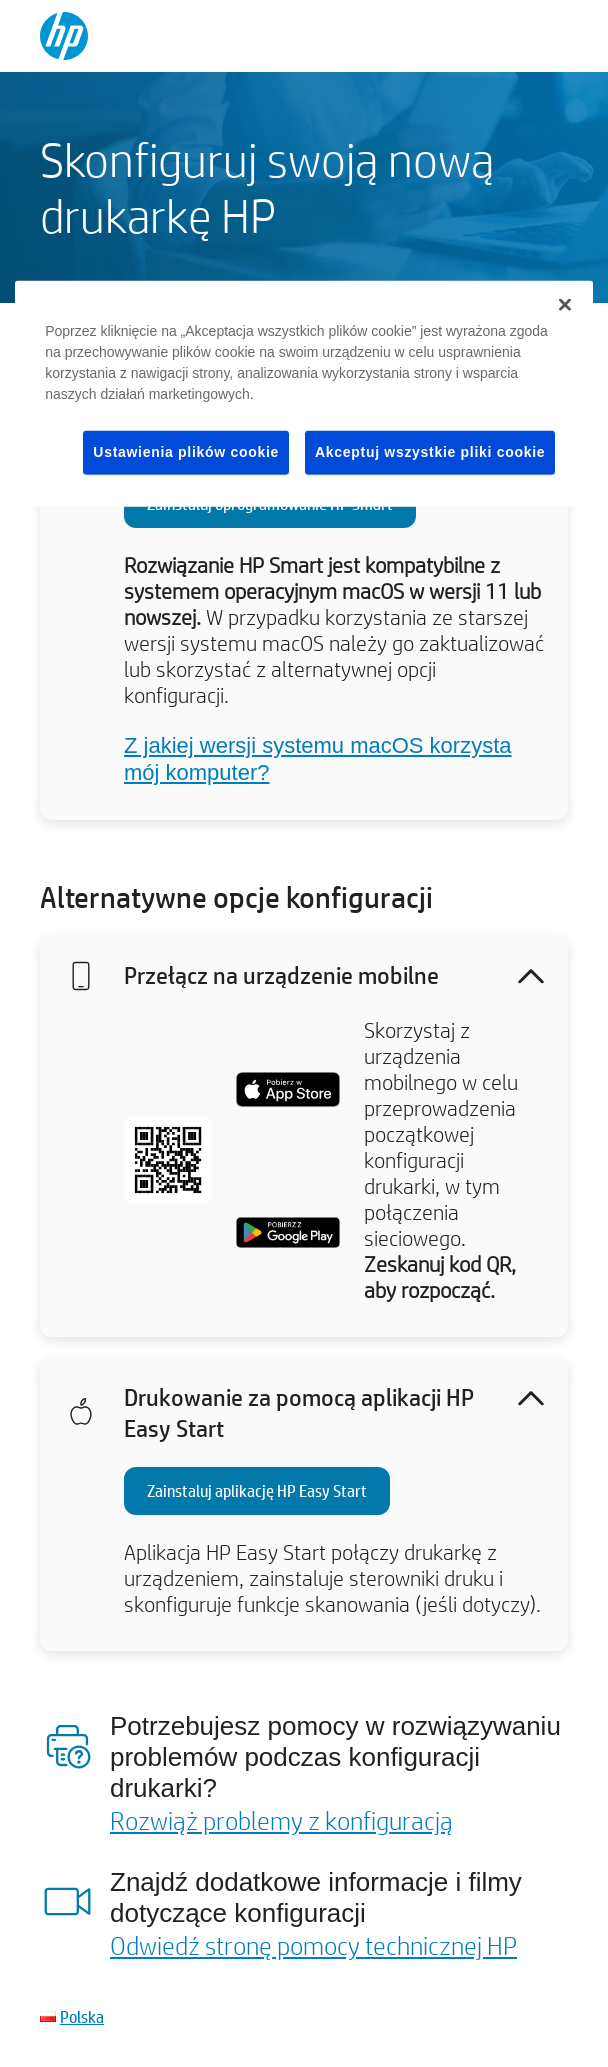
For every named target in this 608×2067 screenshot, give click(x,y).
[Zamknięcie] (565, 305)
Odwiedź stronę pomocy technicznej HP (313, 1945)
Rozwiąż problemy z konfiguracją (281, 1820)
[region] (304, 394)
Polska (82, 2016)
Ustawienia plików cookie (186, 452)
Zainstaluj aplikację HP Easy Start (257, 1490)
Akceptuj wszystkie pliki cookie (430, 452)
